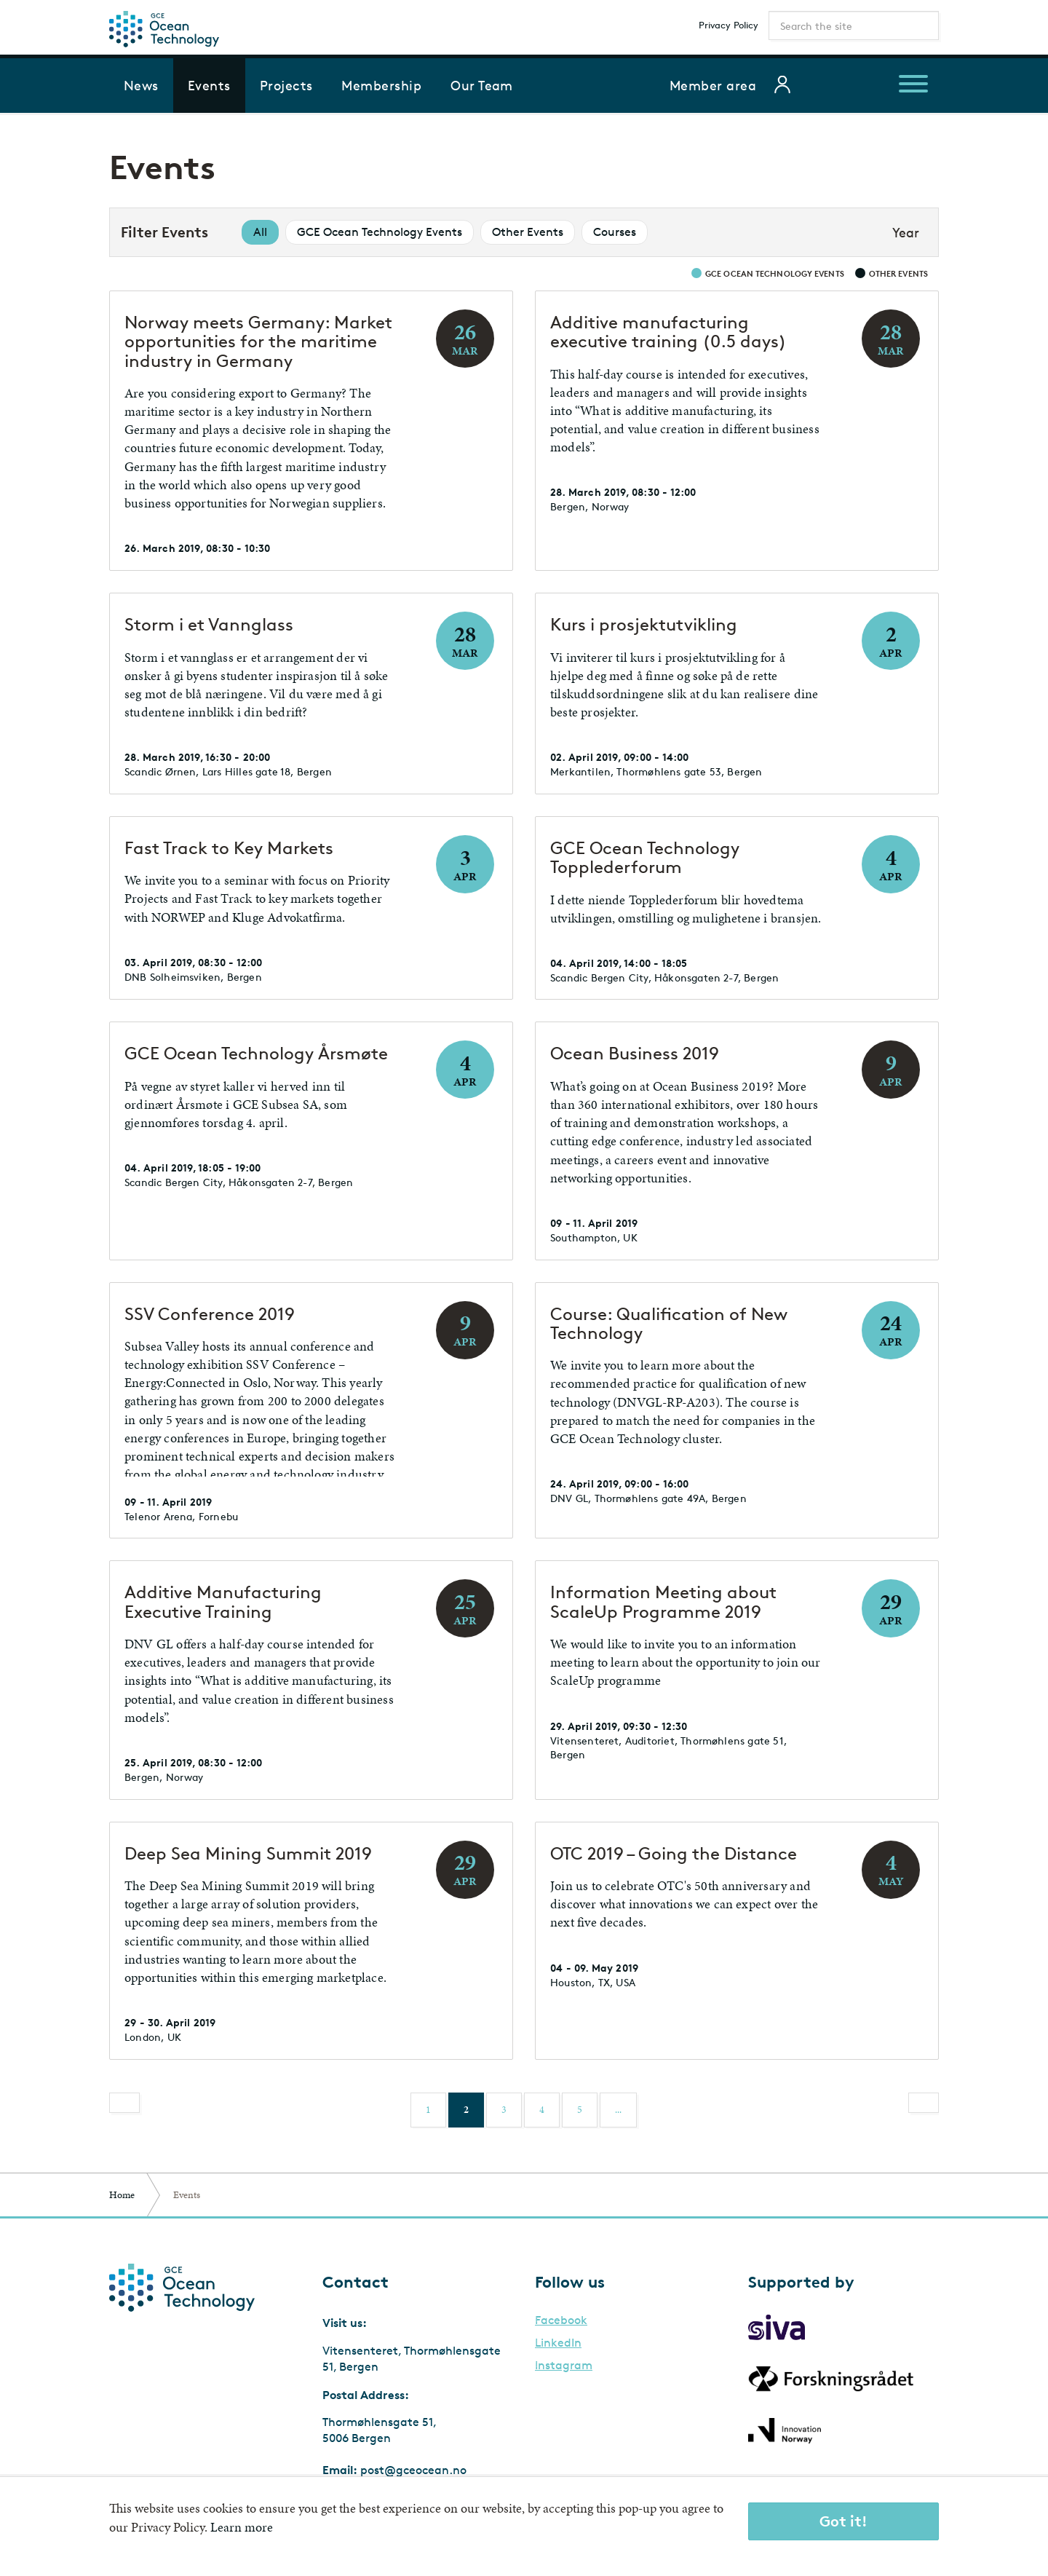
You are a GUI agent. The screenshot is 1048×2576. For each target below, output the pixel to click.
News (141, 85)
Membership (381, 85)
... (618, 2110)
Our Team (481, 85)
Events (209, 85)
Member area (713, 85)
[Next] (923, 2103)
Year (905, 232)
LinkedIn (558, 2343)
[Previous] (124, 2103)
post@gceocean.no (413, 2470)
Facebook (561, 2320)
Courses (614, 232)
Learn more (241, 2527)
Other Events (527, 232)
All (260, 232)
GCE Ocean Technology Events (379, 232)
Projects (286, 85)
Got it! (843, 2521)
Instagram (563, 2365)
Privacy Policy (728, 25)
